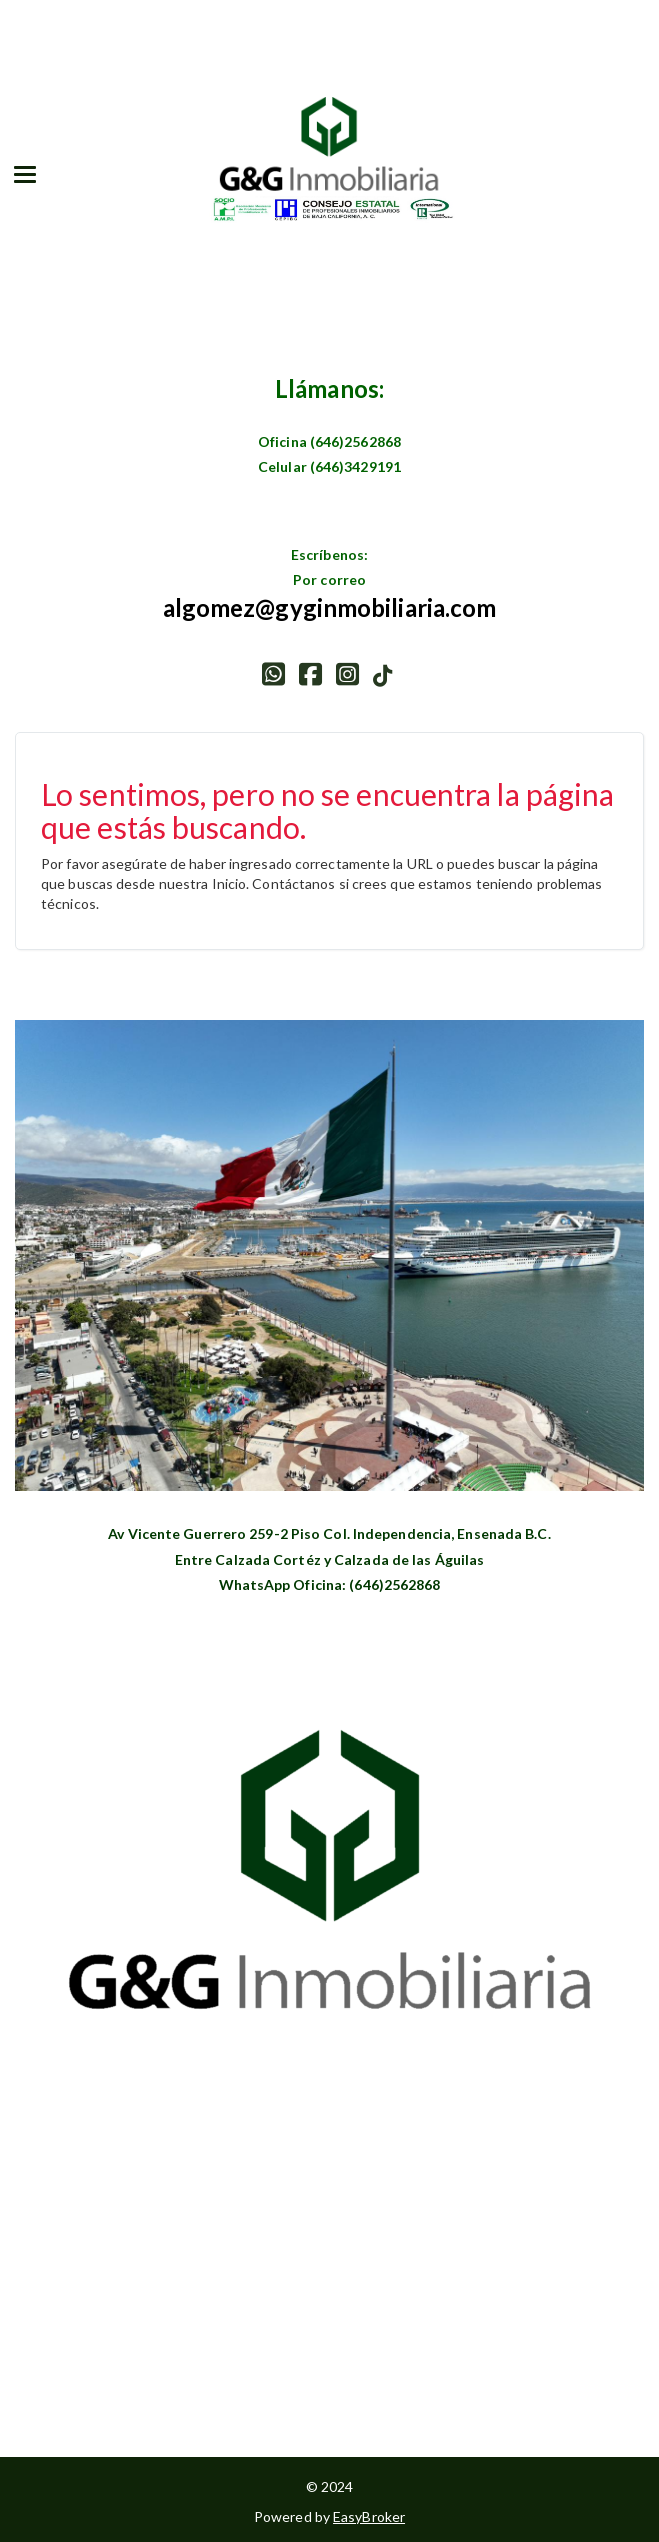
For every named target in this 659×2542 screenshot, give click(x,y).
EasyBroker (369, 2516)
